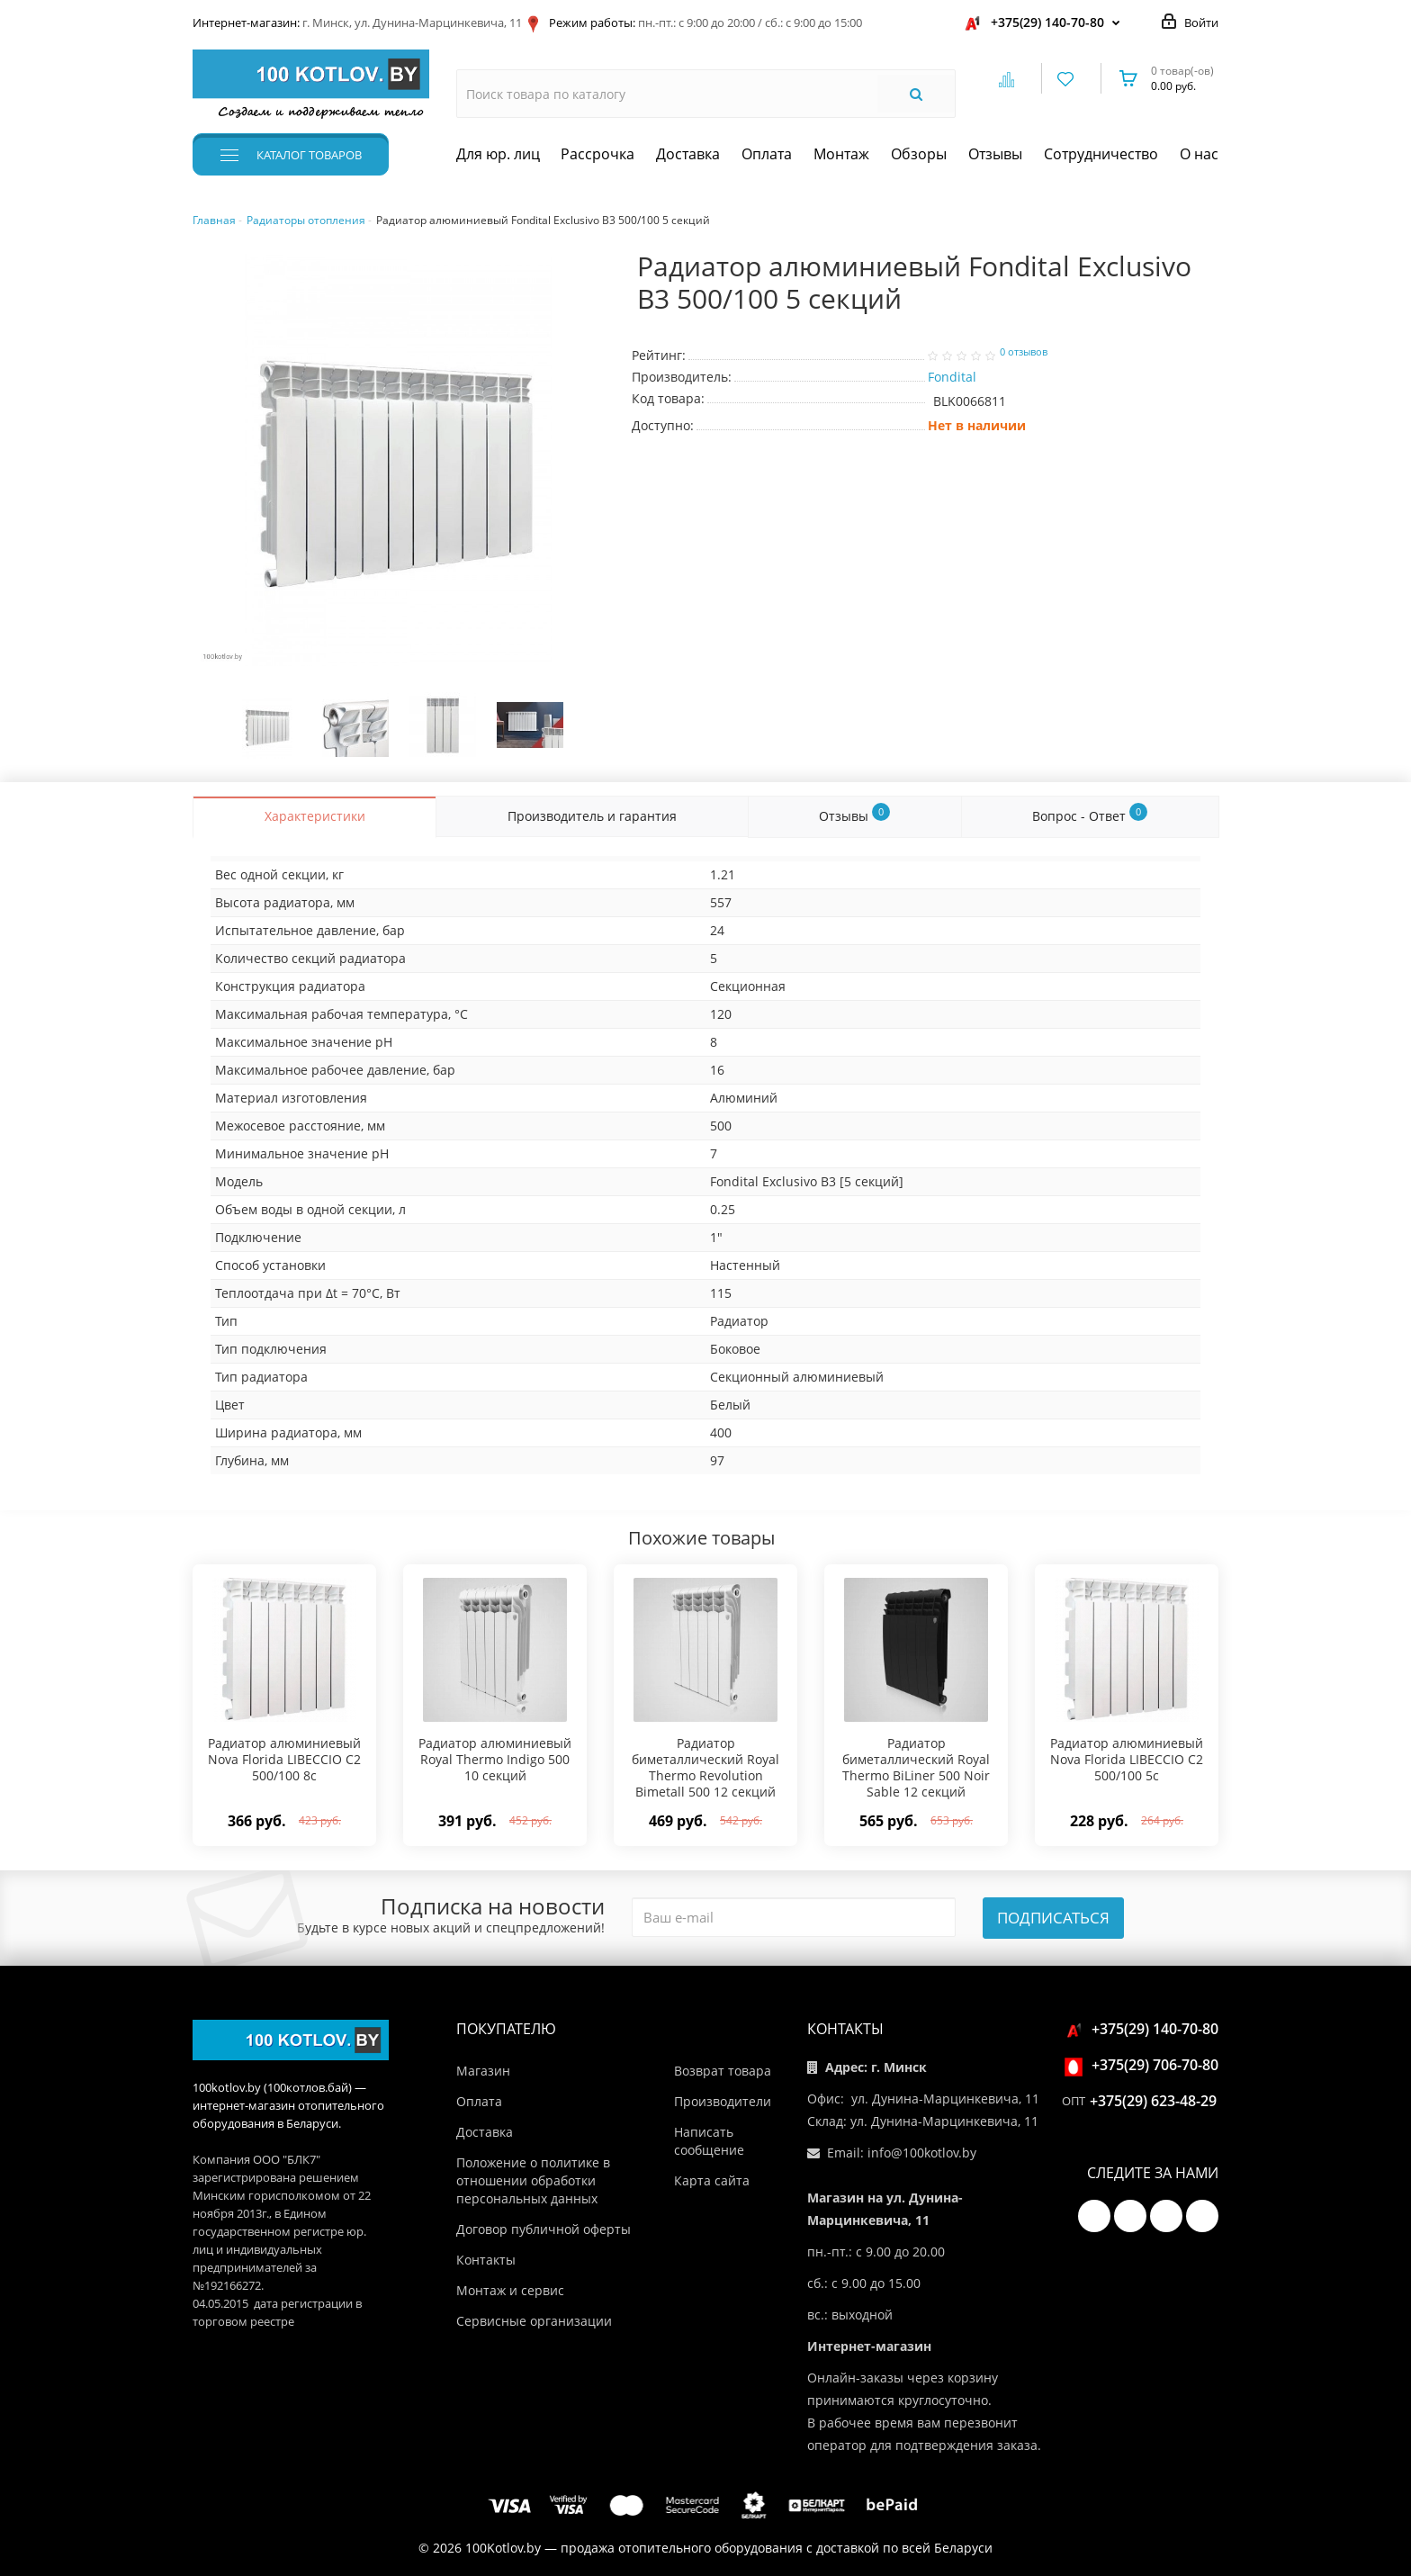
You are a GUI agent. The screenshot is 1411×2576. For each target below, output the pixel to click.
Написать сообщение (709, 2140)
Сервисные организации (534, 2320)
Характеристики (315, 815)
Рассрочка (597, 154)
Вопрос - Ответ (1089, 813)
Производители (722, 2101)
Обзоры (919, 154)
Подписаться (1053, 1917)
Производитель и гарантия (592, 815)
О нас (1199, 154)
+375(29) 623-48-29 (1153, 2101)
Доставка (688, 154)
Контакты (486, 2259)
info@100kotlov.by (921, 2152)
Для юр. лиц (498, 154)
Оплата (766, 154)
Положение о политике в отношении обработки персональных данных (533, 2180)
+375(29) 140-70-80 (1047, 22)
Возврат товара (722, 2070)
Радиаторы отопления (306, 220)
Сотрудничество (1101, 154)
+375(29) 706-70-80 (1144, 2065)
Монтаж (841, 154)
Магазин (483, 2070)
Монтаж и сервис (510, 2290)
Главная (214, 220)
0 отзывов (1023, 352)
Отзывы (995, 154)
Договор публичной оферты (543, 2229)
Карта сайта (712, 2180)
